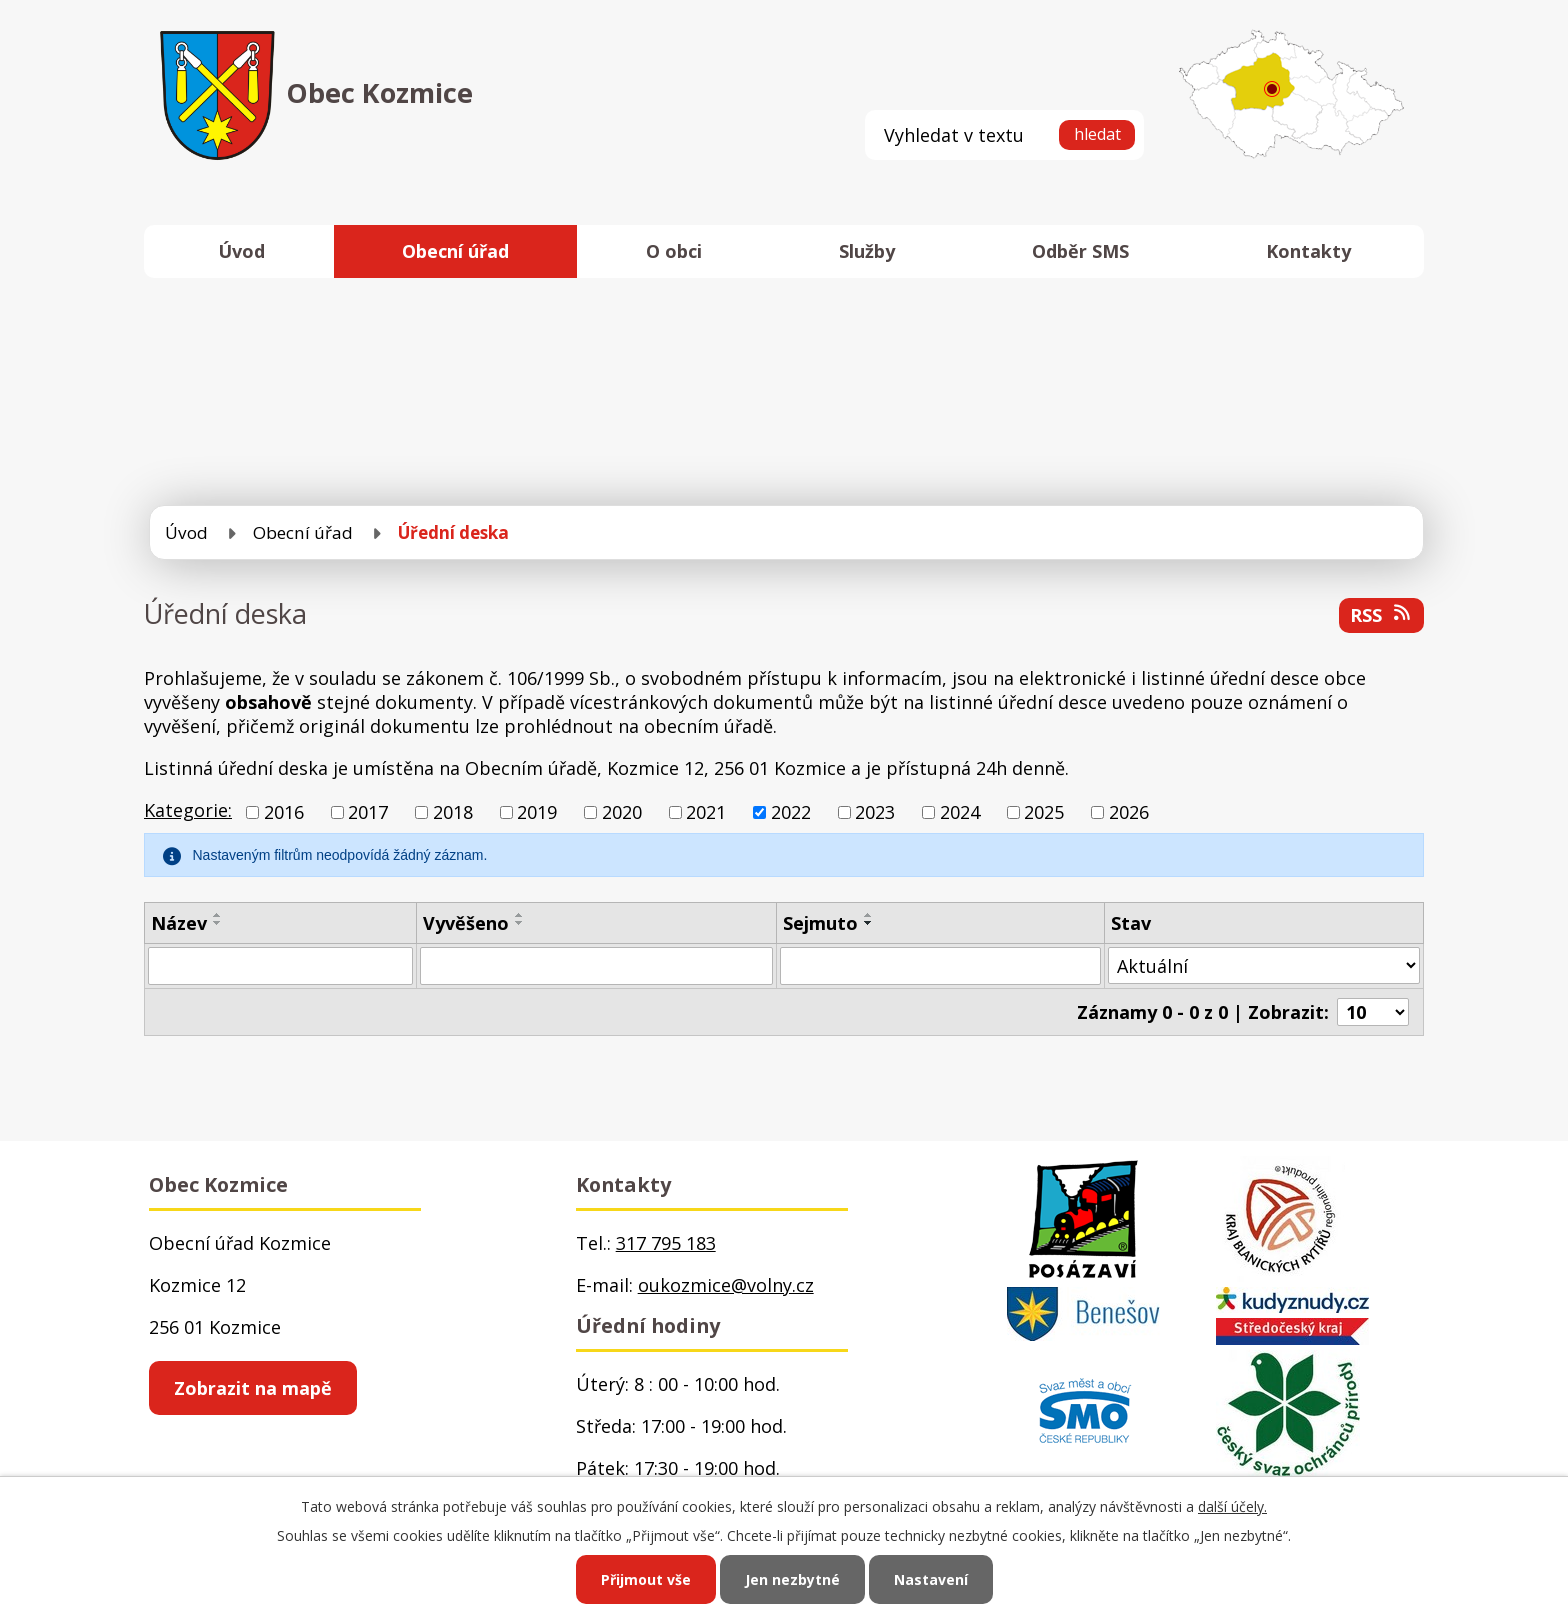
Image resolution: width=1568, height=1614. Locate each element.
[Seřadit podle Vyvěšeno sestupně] (520, 923)
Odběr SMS (1080, 251)
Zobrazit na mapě (253, 1388)
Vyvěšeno (466, 923)
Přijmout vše (646, 1579)
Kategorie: (188, 810)
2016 (284, 812)
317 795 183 (666, 1243)
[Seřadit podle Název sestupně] (218, 923)
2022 (791, 812)
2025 (1044, 812)
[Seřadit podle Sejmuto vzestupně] (869, 915)
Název (179, 923)
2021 (706, 812)
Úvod (241, 251)
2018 (453, 812)
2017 (368, 812)
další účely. (1232, 1506)
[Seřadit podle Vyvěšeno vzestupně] (520, 915)
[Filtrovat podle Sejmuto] (940, 966)
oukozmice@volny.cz (726, 1285)
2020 (622, 812)
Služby (867, 251)
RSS (1382, 615)
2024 (960, 812)
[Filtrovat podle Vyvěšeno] (596, 966)
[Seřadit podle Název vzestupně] (218, 915)
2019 (537, 812)
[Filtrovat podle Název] (280, 966)
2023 (875, 812)
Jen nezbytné (792, 1579)
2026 (1129, 812)
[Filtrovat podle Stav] (1264, 965)
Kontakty (1308, 251)
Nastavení (931, 1579)
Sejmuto (820, 923)
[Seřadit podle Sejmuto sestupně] (869, 923)
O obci (674, 251)
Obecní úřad (455, 251)
